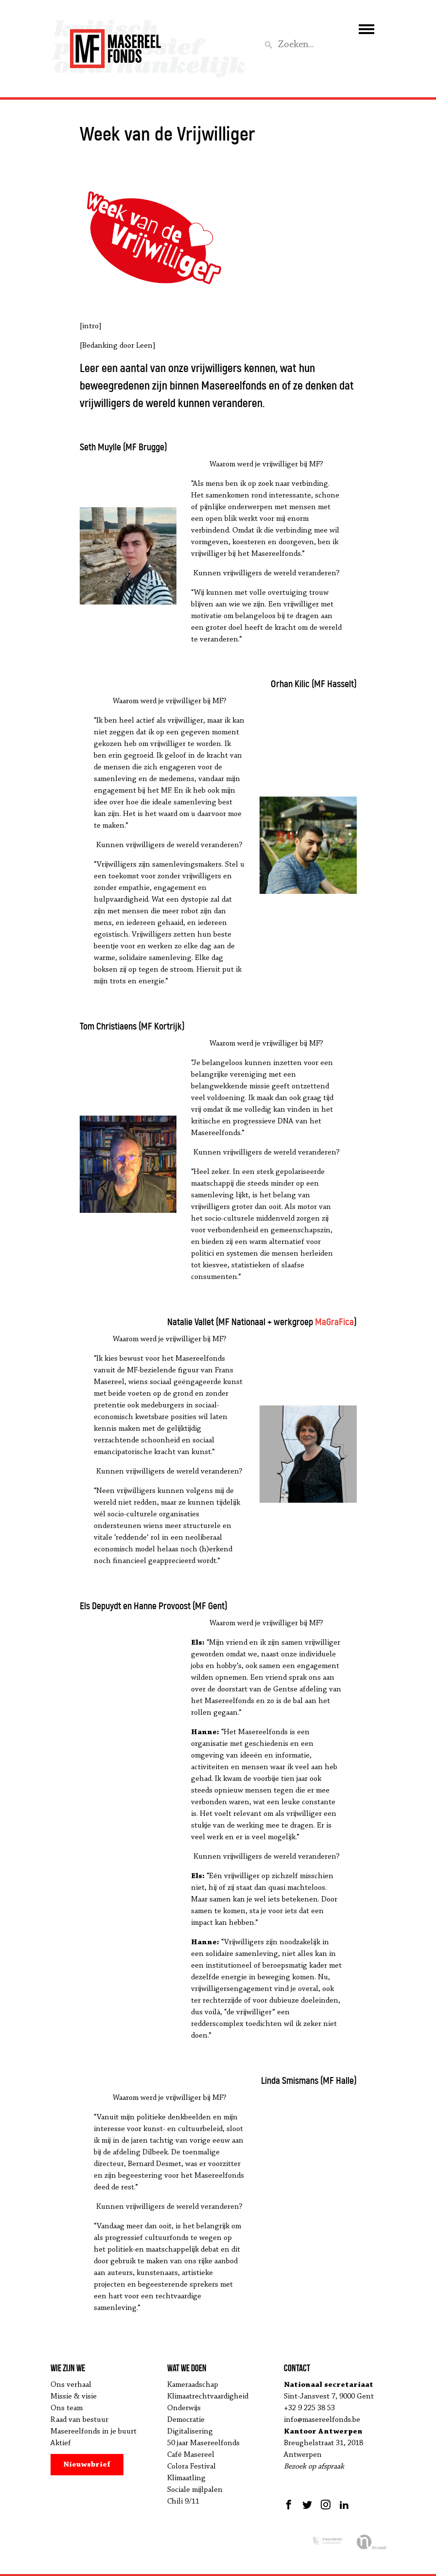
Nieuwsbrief (86, 2465)
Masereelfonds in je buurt (94, 2431)
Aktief (61, 2443)
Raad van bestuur (79, 2420)
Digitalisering (190, 2431)
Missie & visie (74, 2396)
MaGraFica (334, 1322)
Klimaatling (186, 2478)
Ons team (67, 2408)
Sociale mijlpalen (195, 2490)
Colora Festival (191, 2466)
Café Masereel (190, 2455)
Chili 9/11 (183, 2501)
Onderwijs (184, 2408)
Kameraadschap (192, 2385)
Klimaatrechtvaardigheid (207, 2396)
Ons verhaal (71, 2385)
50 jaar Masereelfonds (203, 2443)
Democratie (186, 2420)
